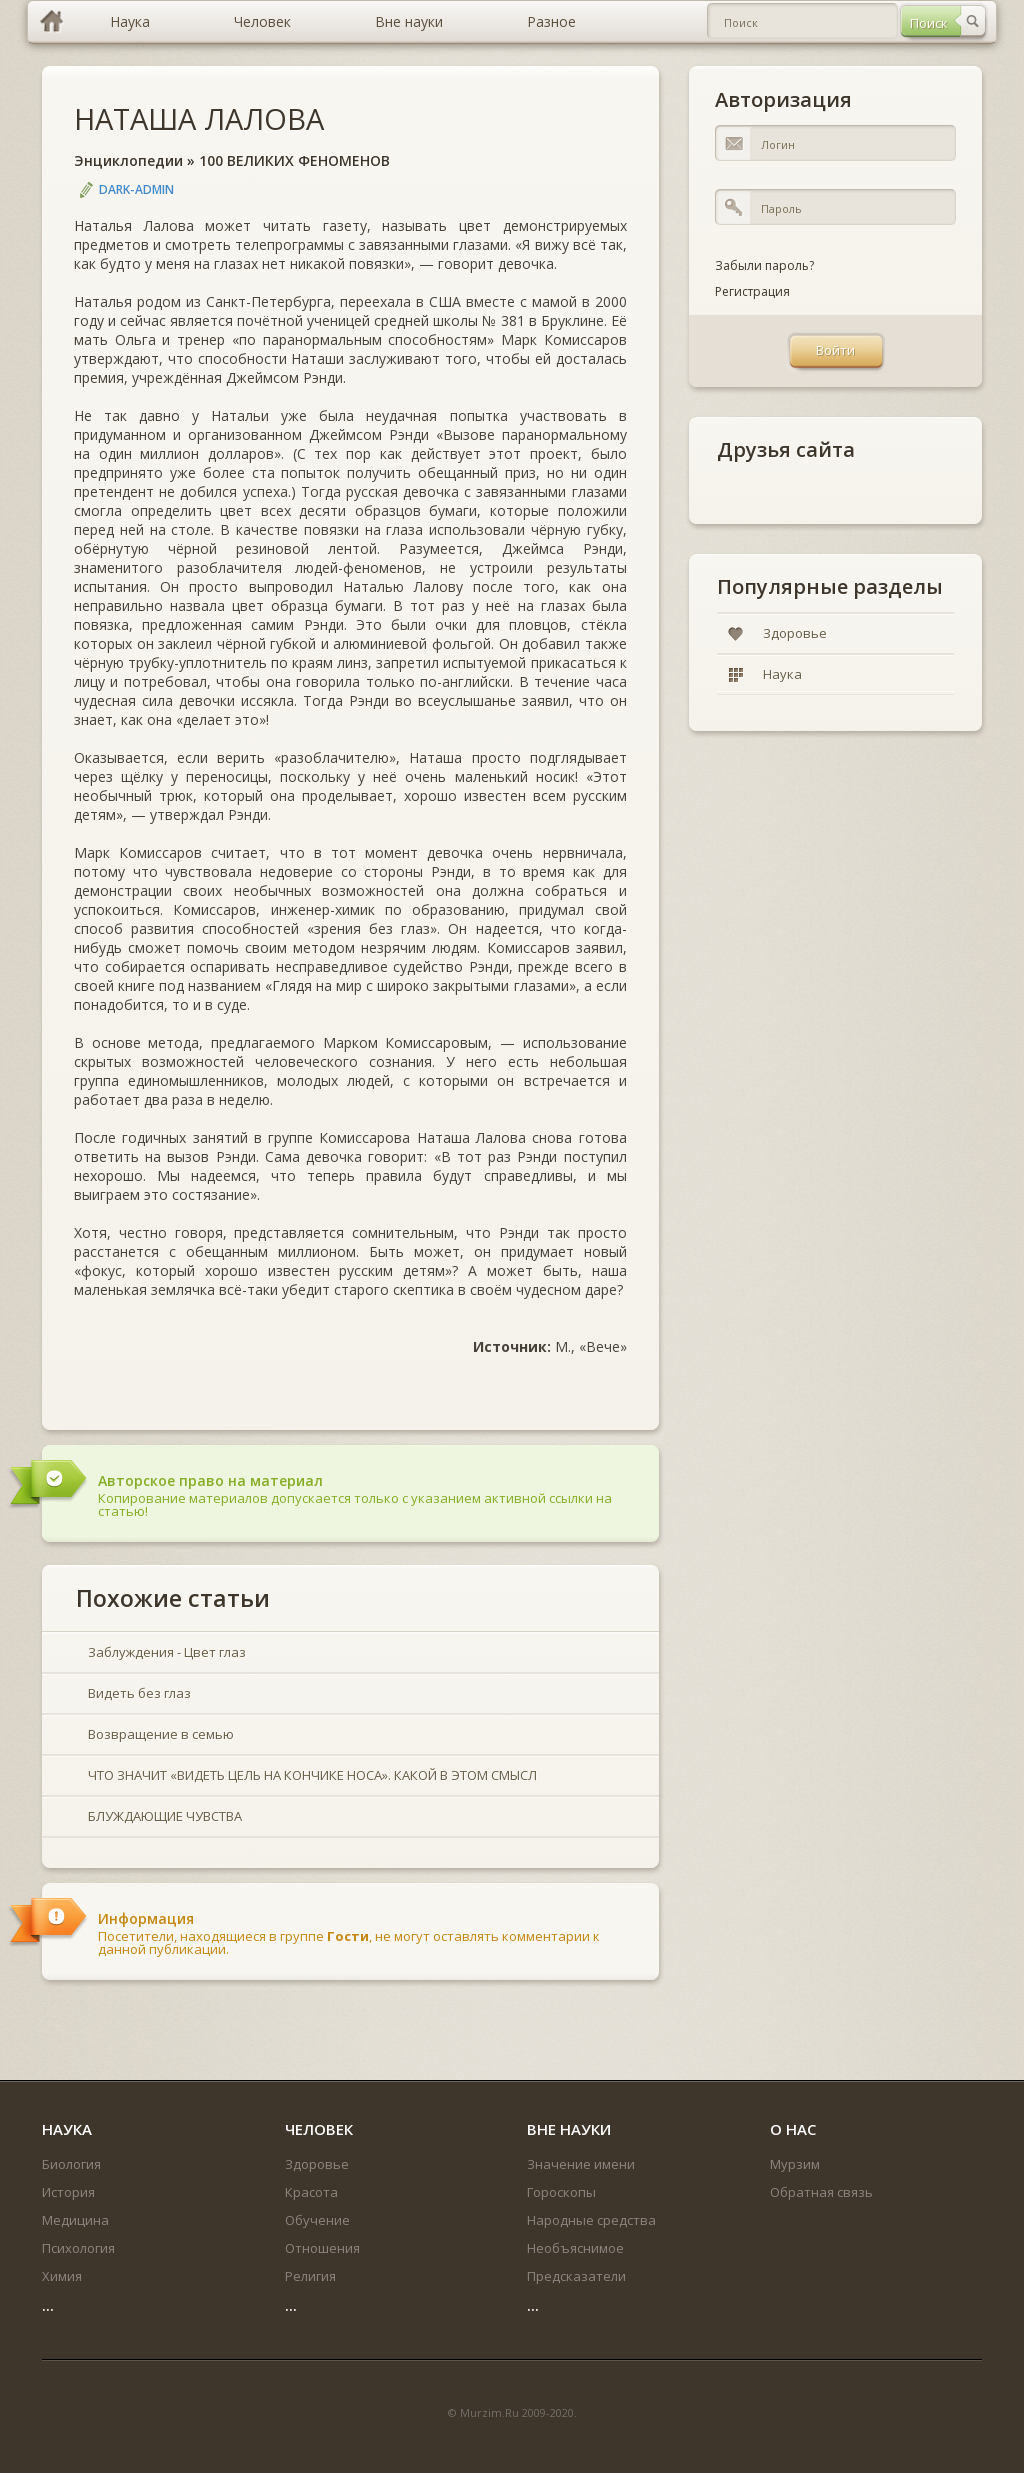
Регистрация (752, 291)
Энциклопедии (128, 160)
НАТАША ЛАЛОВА (199, 118)
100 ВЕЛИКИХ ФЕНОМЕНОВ (294, 160)
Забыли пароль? (764, 265)
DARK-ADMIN (136, 189)
